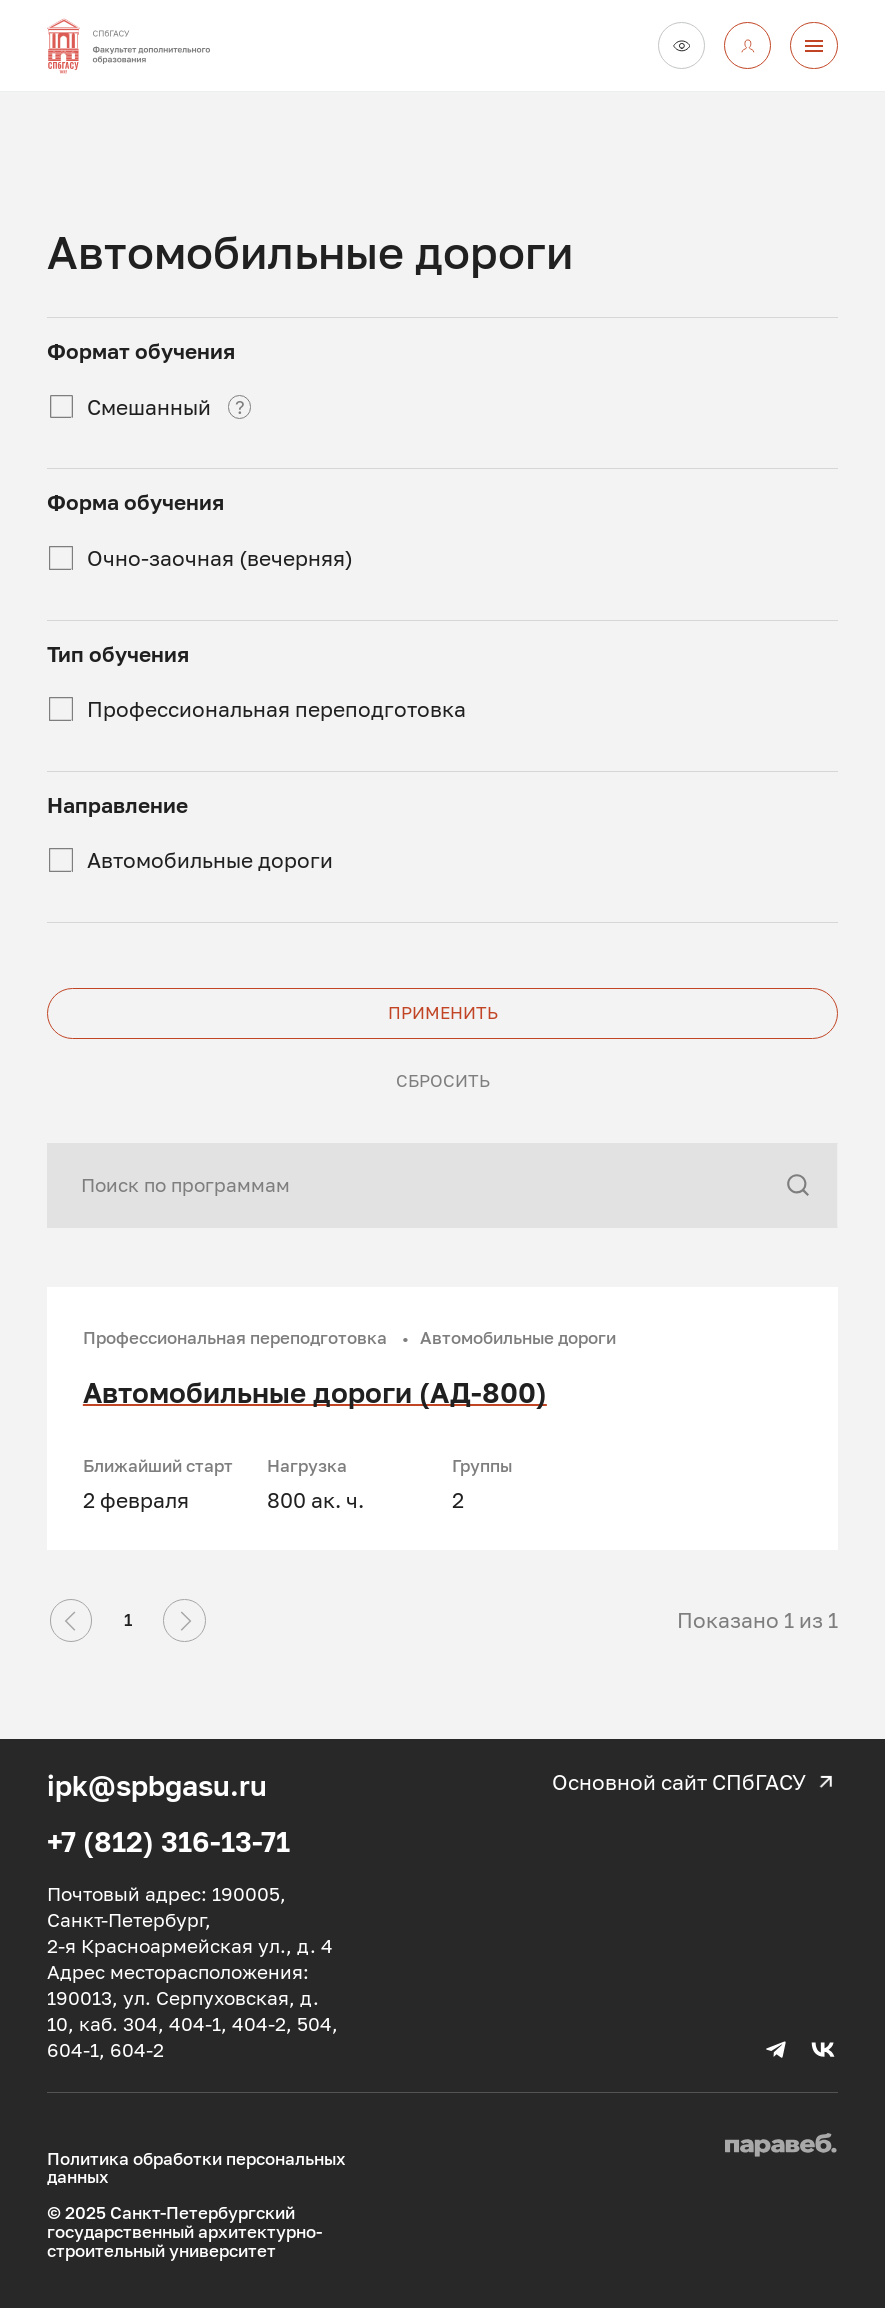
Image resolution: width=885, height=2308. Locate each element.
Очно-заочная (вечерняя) (220, 558)
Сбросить (443, 1081)
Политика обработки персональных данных (196, 2168)
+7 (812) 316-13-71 (168, 1841)
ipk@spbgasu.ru (157, 1785)
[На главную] (150, 45)
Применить (443, 1013)
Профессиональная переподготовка (276, 709)
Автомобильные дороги (210, 860)
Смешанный (149, 407)
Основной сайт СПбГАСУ (695, 1782)
